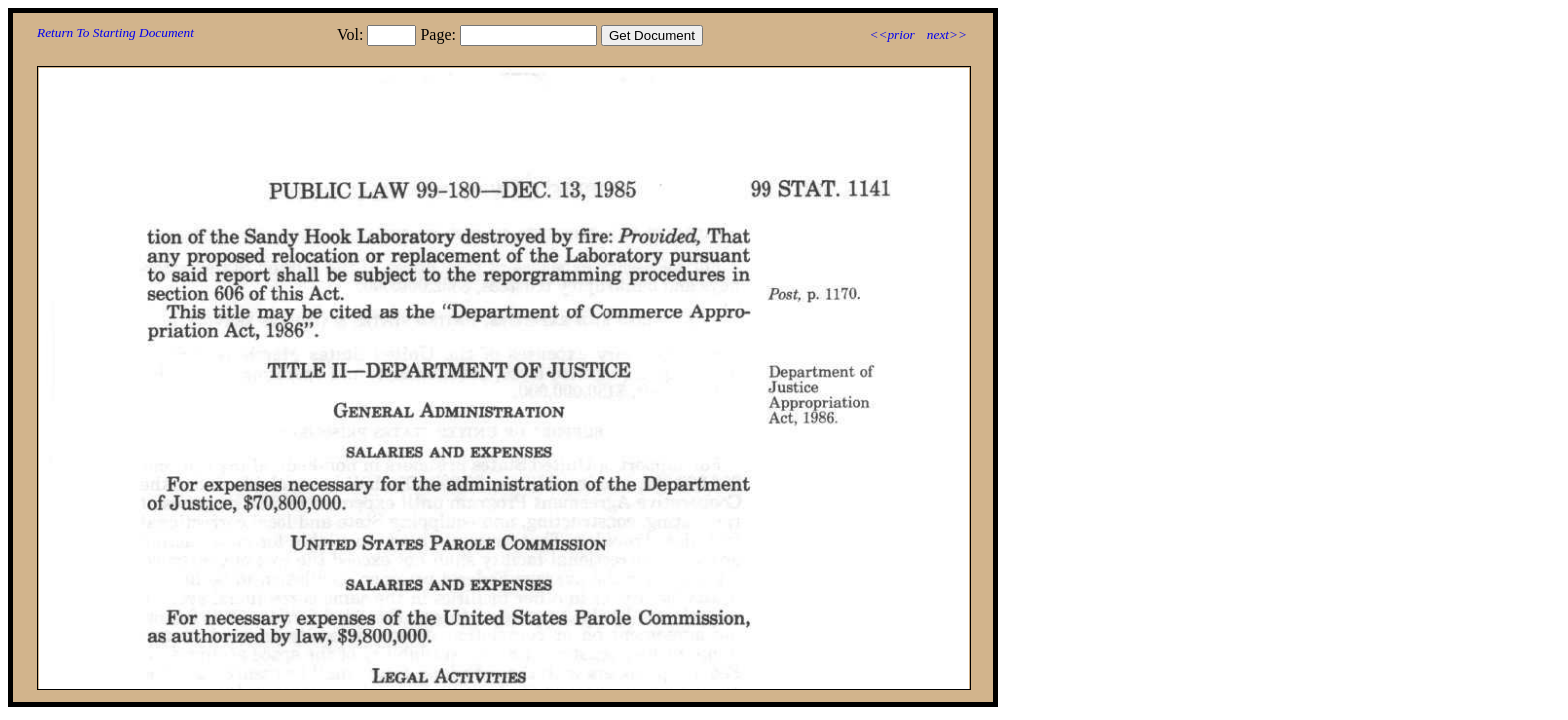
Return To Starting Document (115, 32)
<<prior (891, 34)
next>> (947, 34)
